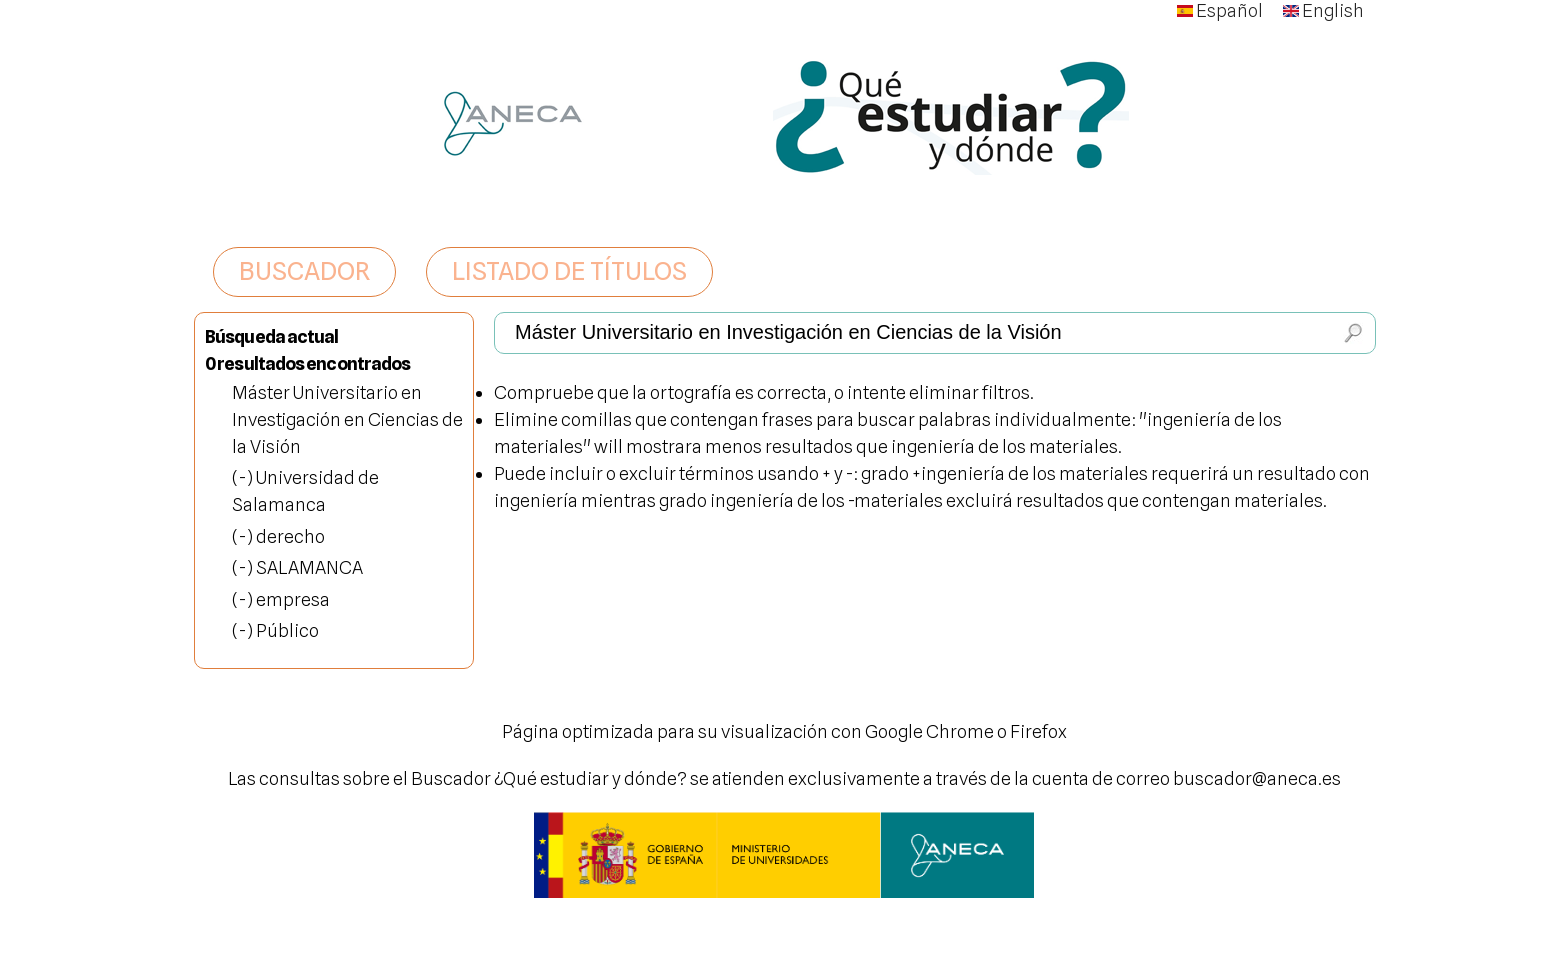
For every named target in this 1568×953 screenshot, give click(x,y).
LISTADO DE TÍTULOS (569, 271)
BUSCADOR (304, 271)
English (1323, 10)
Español (1220, 10)
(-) (244, 477)
